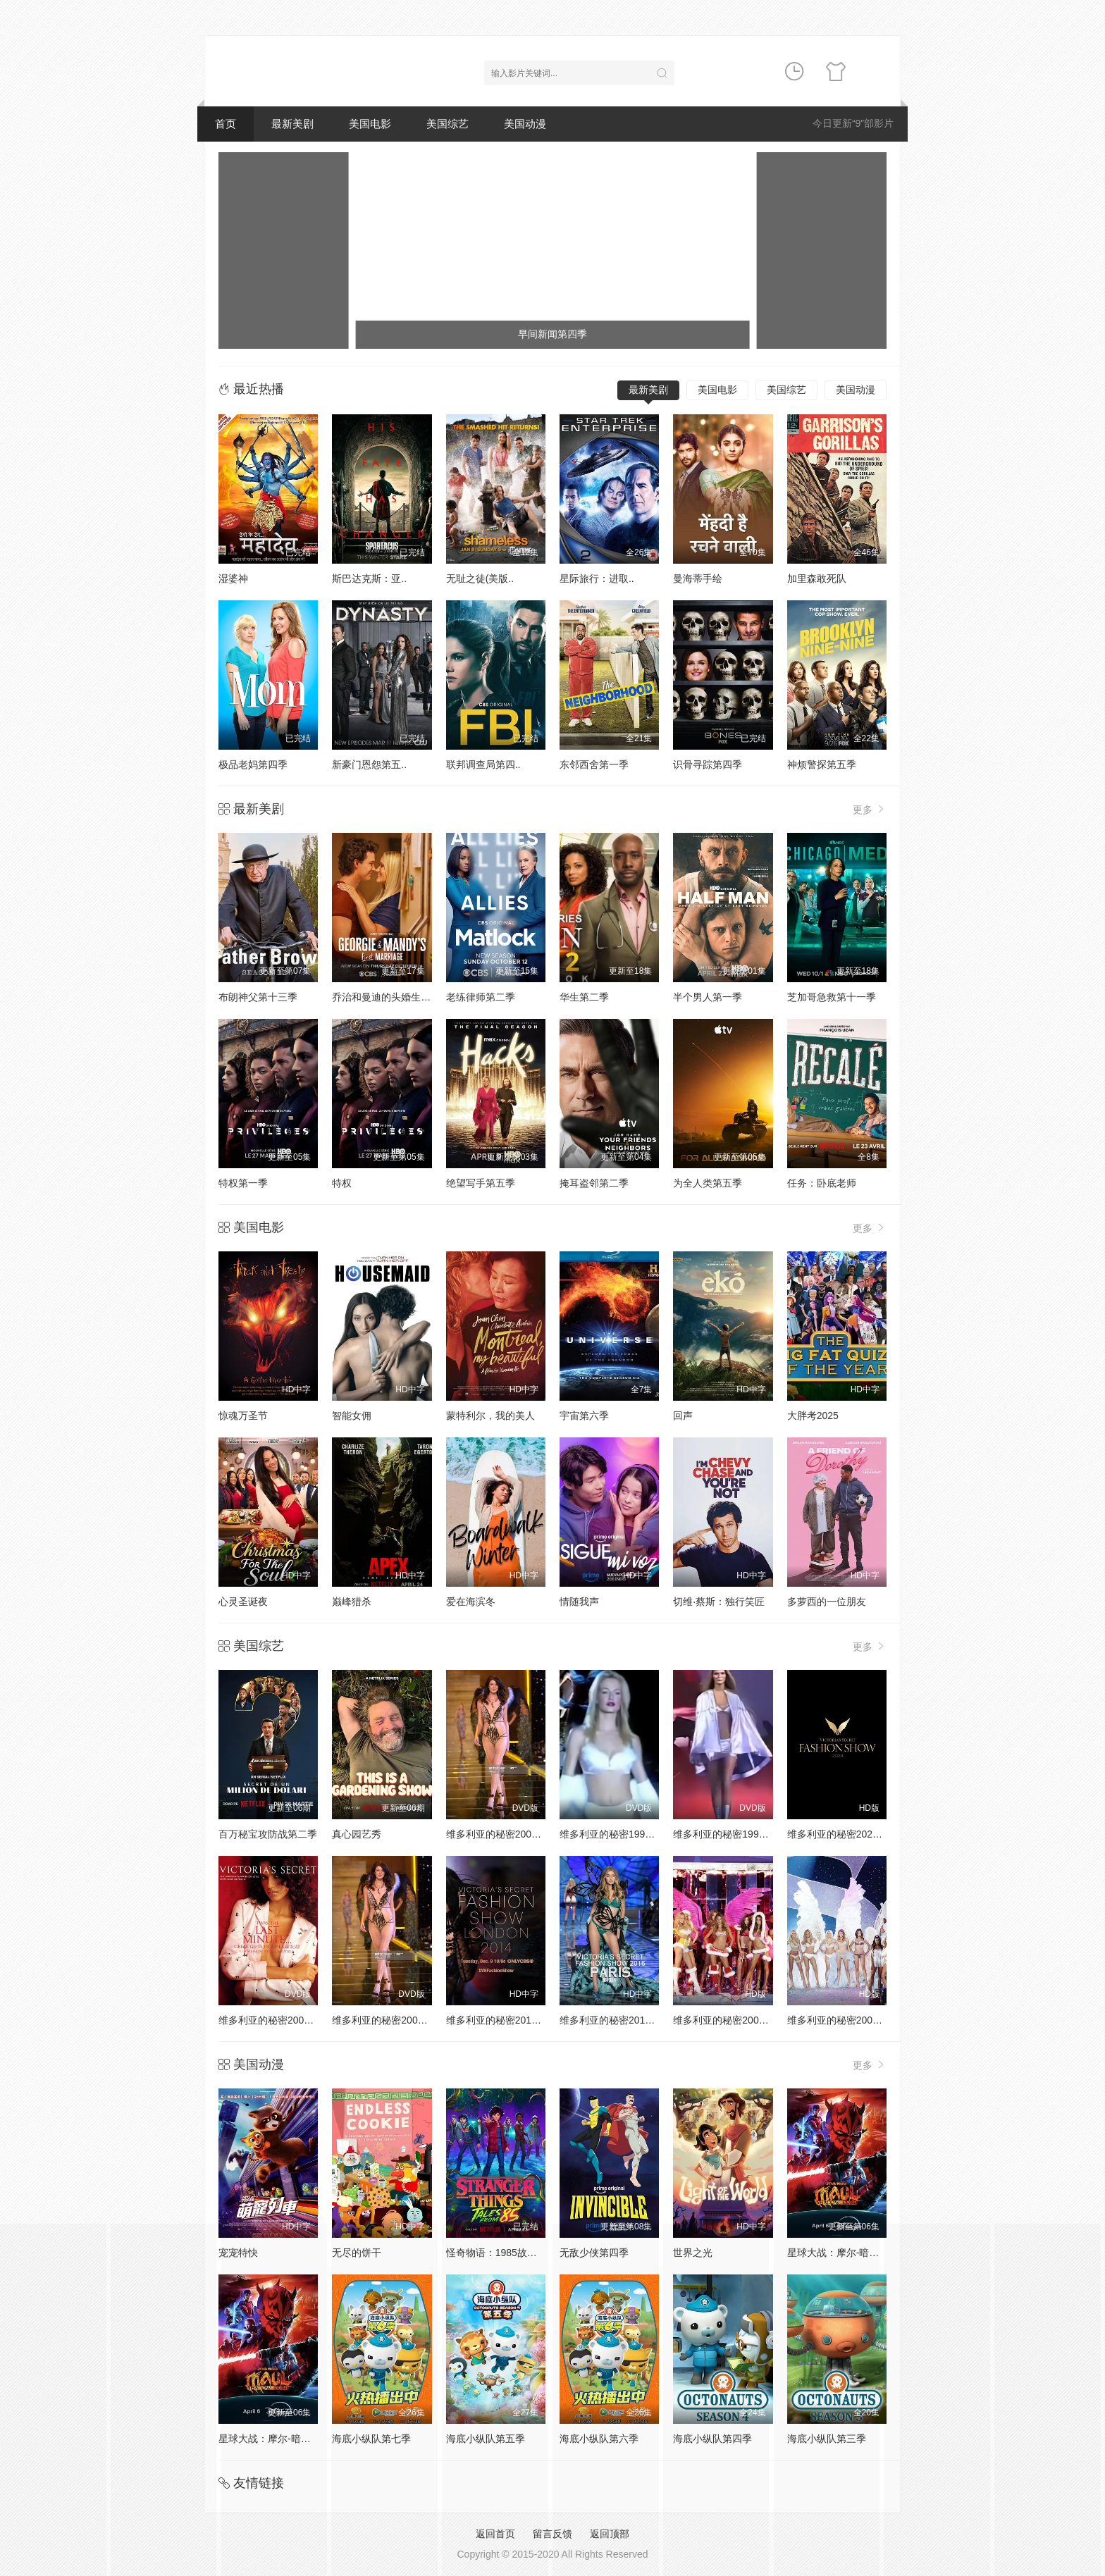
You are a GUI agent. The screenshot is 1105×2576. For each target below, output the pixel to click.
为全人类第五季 (707, 1183)
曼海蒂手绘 (697, 578)
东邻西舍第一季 (594, 764)
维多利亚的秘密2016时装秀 (620, 2020)
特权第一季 (243, 1183)
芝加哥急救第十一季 (831, 997)
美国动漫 (525, 124)
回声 (683, 1415)
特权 (342, 1183)
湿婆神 (233, 578)
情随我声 (579, 1601)
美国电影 (370, 124)
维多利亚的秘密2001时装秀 (278, 2020)
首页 (225, 124)
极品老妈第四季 (253, 764)
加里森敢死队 (816, 578)
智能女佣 (351, 1415)
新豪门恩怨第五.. (369, 764)
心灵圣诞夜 (243, 1601)
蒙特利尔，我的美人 (490, 1415)
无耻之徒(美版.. (480, 578)
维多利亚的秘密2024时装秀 (847, 1834)
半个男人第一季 (707, 997)
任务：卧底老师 (821, 1183)
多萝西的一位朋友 (826, 1601)
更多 (870, 809)
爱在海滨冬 (470, 1601)
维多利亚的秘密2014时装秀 (506, 2020)
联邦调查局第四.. (483, 764)
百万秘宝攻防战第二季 (267, 1834)
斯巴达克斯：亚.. (369, 578)
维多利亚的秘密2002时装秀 (392, 2020)
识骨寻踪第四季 (707, 764)
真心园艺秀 (356, 1834)
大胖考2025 (813, 1415)
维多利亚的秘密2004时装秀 (847, 2020)
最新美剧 (292, 124)
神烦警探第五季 (821, 764)
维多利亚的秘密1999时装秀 (733, 1834)
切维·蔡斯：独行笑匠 (719, 1601)
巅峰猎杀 (351, 1601)
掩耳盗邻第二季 (594, 1183)
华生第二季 (584, 997)
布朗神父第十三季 (257, 997)
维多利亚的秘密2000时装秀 (506, 1834)
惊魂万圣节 (243, 1415)
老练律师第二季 (480, 997)
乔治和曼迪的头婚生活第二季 (396, 997)
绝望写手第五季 (480, 1183)
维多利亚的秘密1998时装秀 (620, 1834)
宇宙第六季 (584, 1415)
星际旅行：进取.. (597, 578)
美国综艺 (447, 124)
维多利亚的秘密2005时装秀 (733, 2020)
